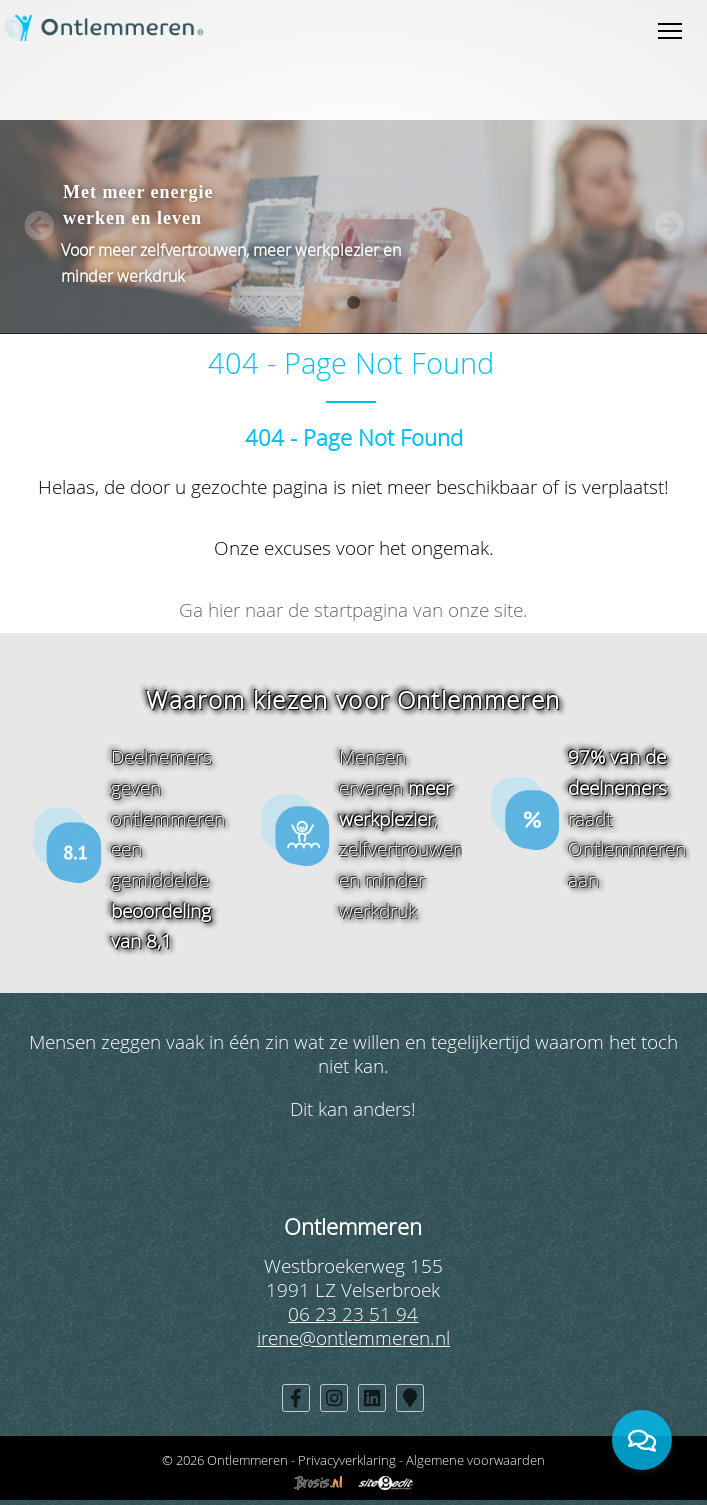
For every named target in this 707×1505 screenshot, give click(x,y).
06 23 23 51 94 (353, 1313)
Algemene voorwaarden (475, 1460)
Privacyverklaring (347, 1460)
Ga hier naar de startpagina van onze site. (353, 609)
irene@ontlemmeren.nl (353, 1337)
